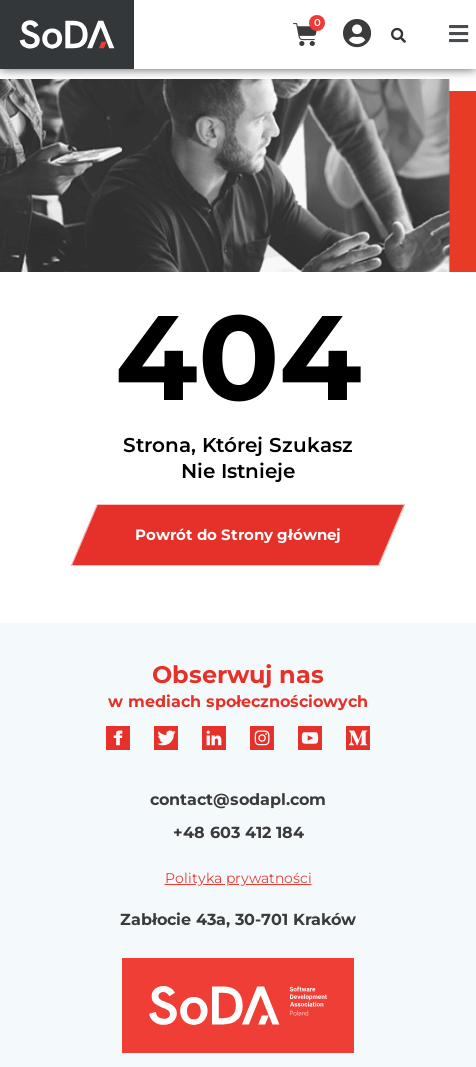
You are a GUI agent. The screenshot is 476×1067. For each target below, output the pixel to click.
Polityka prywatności (238, 878)
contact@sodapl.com (238, 799)
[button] (459, 34)
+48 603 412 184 (238, 832)
